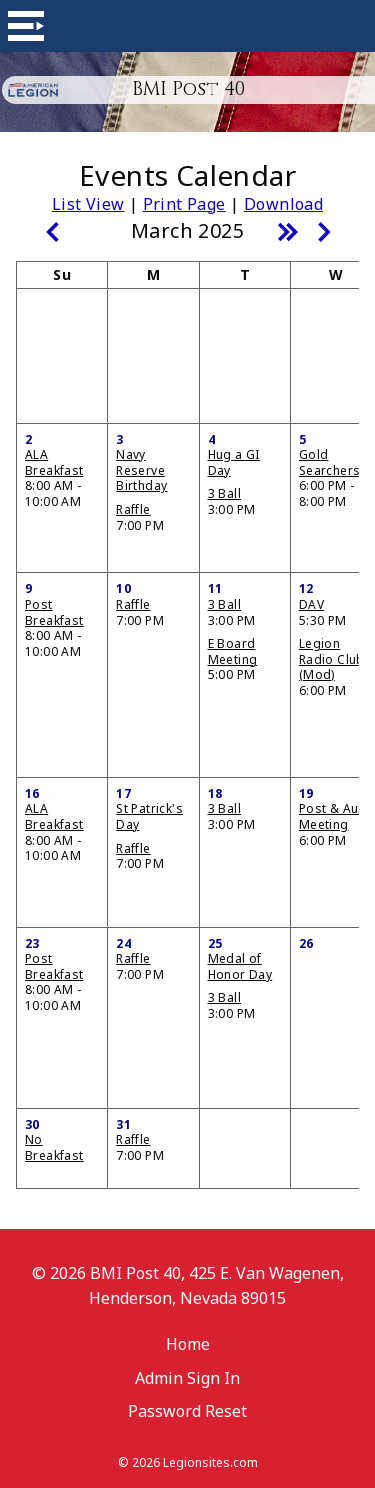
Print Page (184, 204)
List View (88, 204)
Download (283, 204)
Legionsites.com (210, 1462)
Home (188, 1344)
